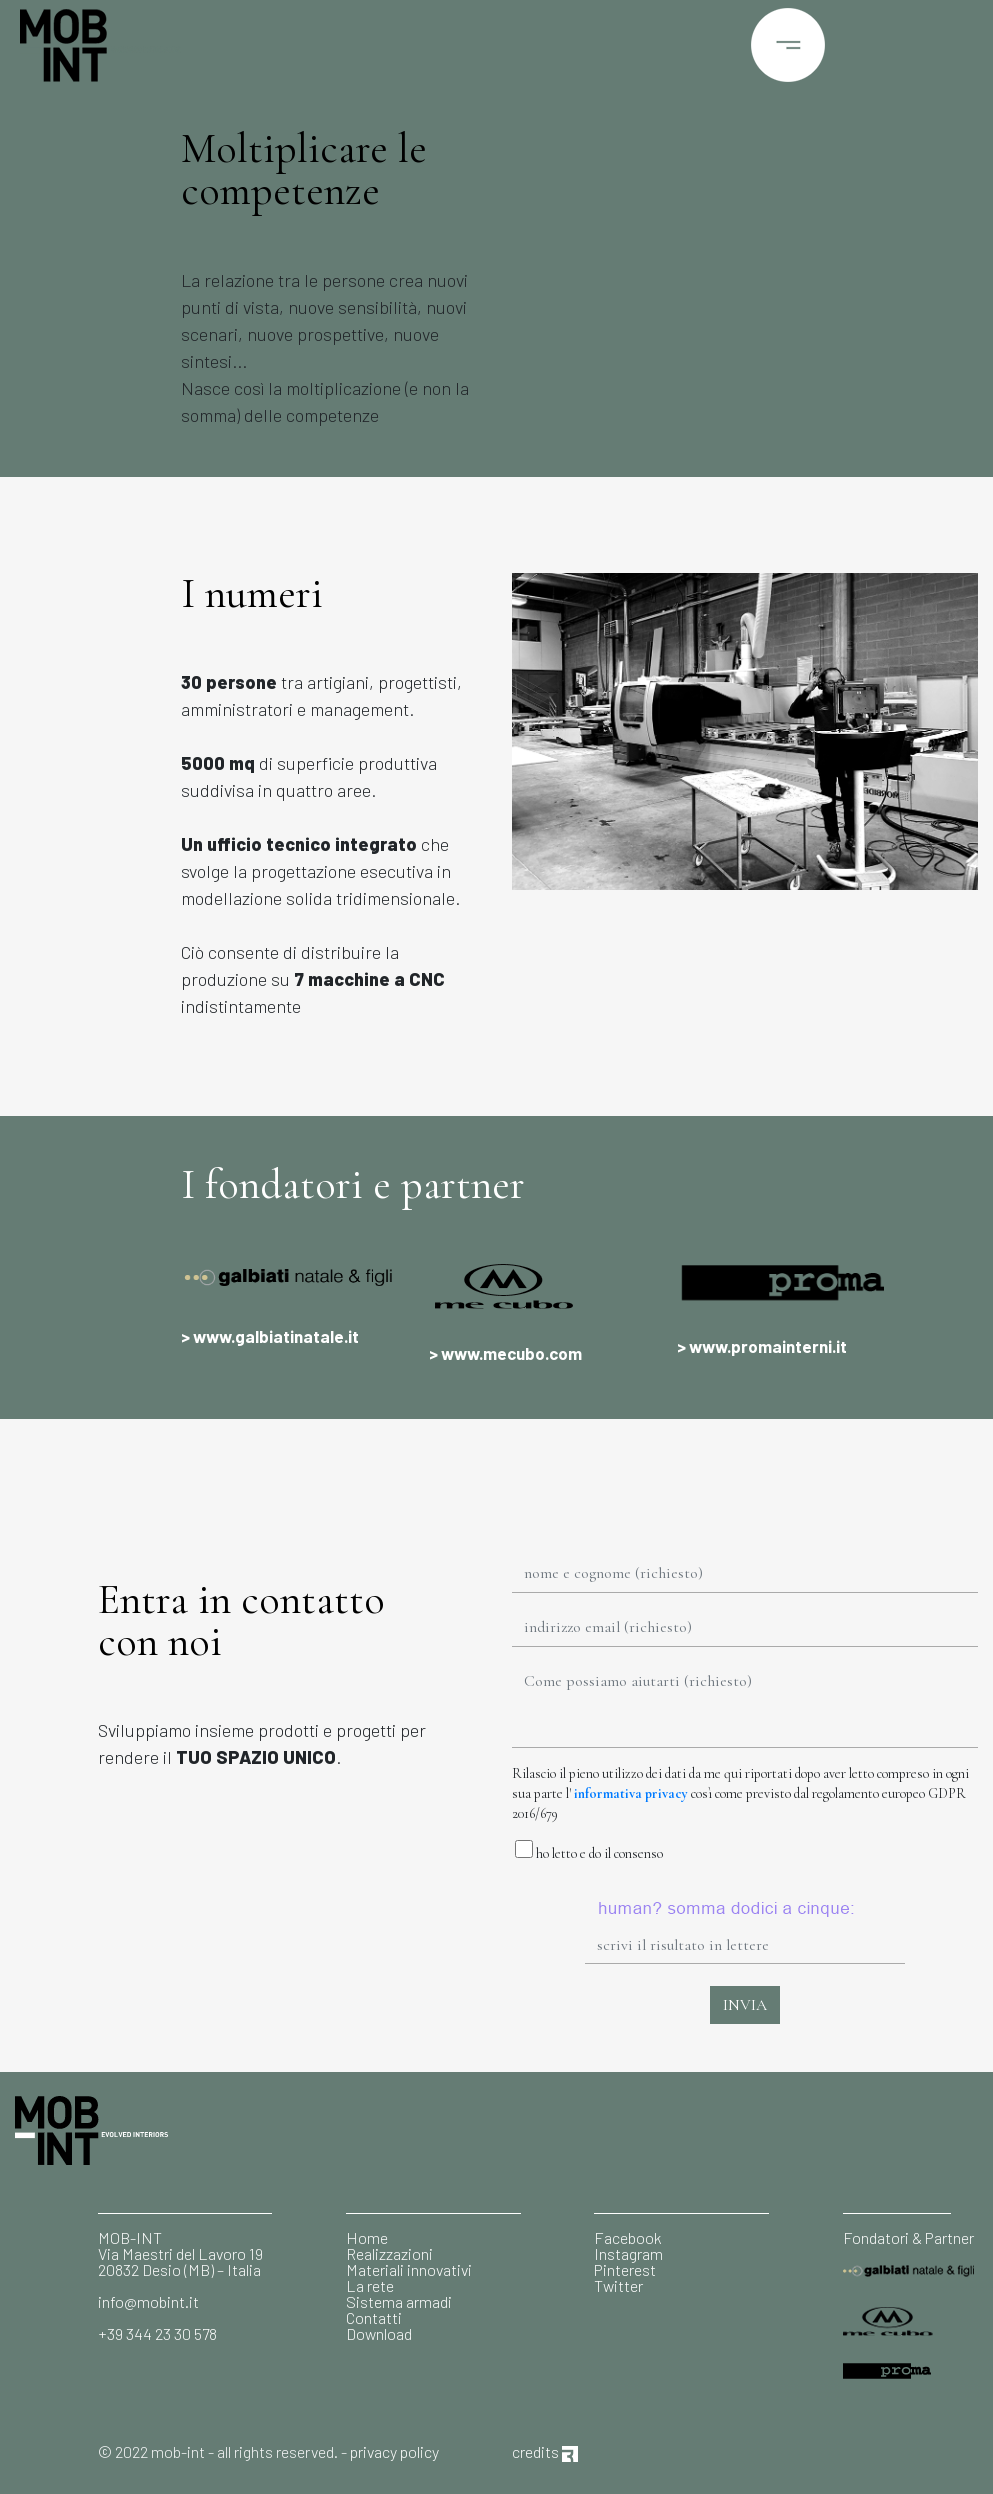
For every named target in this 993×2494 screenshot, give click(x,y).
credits (545, 2451)
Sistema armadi (399, 2301)
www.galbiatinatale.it (276, 1336)
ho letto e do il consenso (587, 1851)
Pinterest (625, 2269)
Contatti (374, 2317)
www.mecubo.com (511, 1353)
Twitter (618, 2285)
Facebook (628, 2237)
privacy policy (394, 2451)
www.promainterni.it (768, 1346)
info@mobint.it (148, 2301)
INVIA (745, 2005)
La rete (370, 2285)
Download (379, 2333)
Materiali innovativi (409, 2269)
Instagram (628, 2253)
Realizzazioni (389, 2253)
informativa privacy (631, 1793)
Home (367, 2237)
